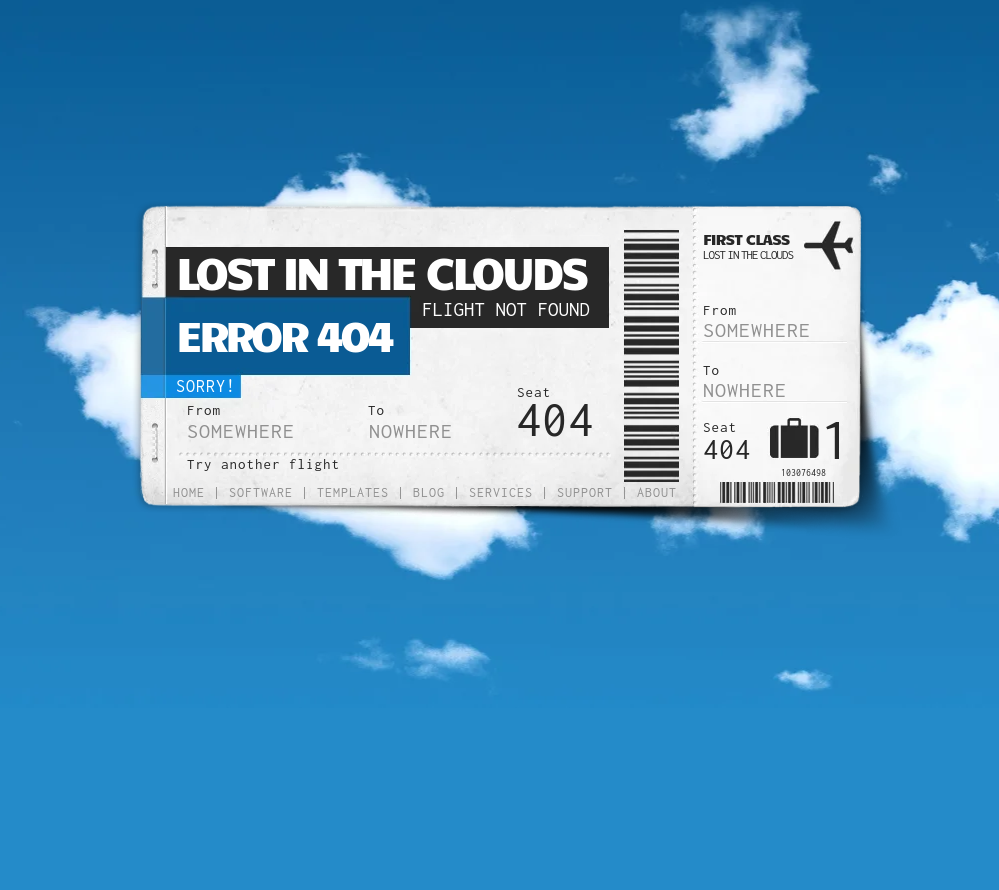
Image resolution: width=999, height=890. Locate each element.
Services (501, 492)
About (657, 492)
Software (261, 492)
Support (585, 492)
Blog (429, 492)
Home (189, 492)
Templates (353, 492)
